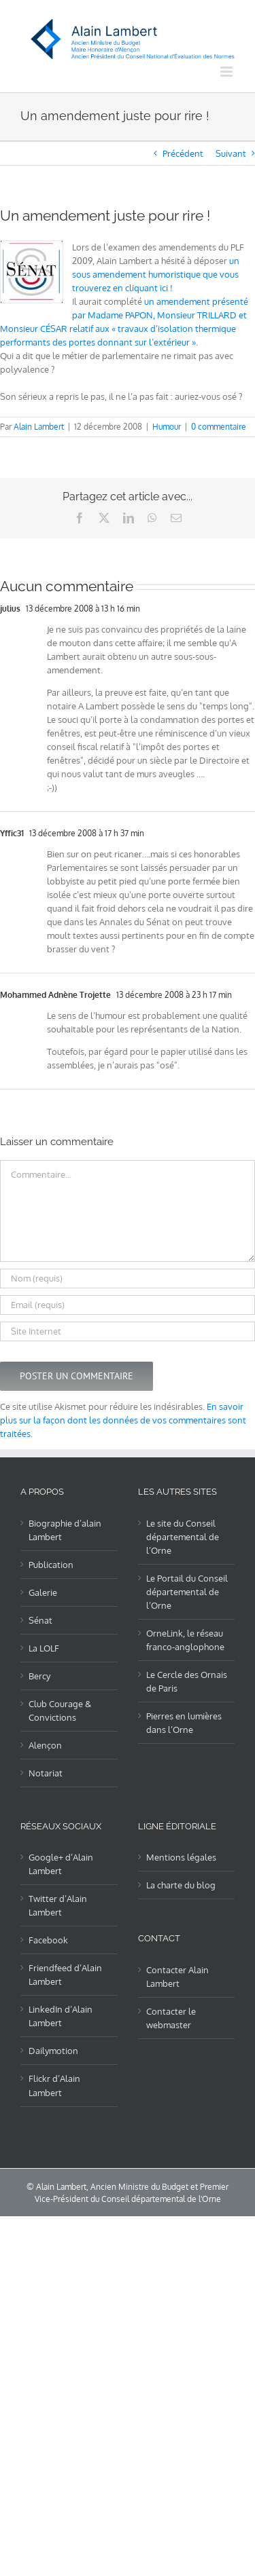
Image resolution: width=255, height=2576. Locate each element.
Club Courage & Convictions (60, 1710)
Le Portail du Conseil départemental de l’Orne (187, 1592)
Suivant (231, 153)
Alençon (45, 1745)
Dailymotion (53, 2050)
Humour (166, 427)
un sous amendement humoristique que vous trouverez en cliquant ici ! (155, 274)
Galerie (43, 1592)
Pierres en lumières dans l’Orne (184, 1723)
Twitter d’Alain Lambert (58, 1905)
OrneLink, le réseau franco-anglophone (185, 1640)
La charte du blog (181, 1885)
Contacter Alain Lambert (177, 1976)
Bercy (39, 1675)
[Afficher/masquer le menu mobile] (227, 71)
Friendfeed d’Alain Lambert (65, 1974)
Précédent (183, 153)
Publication (51, 1564)
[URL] (127, 1331)
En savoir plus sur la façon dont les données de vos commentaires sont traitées (123, 1420)
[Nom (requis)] (127, 1278)
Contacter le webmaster (171, 2018)
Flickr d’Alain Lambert (54, 2085)
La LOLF (44, 1648)
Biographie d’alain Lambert (65, 1530)
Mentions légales (181, 1857)
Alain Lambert (39, 427)
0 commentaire (218, 427)
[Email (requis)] (127, 1305)
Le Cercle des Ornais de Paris (186, 1681)
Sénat (40, 1620)
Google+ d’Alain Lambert (61, 1864)
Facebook (48, 1940)
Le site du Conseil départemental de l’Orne (182, 1537)
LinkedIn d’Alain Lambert (60, 2016)
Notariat (46, 1773)
